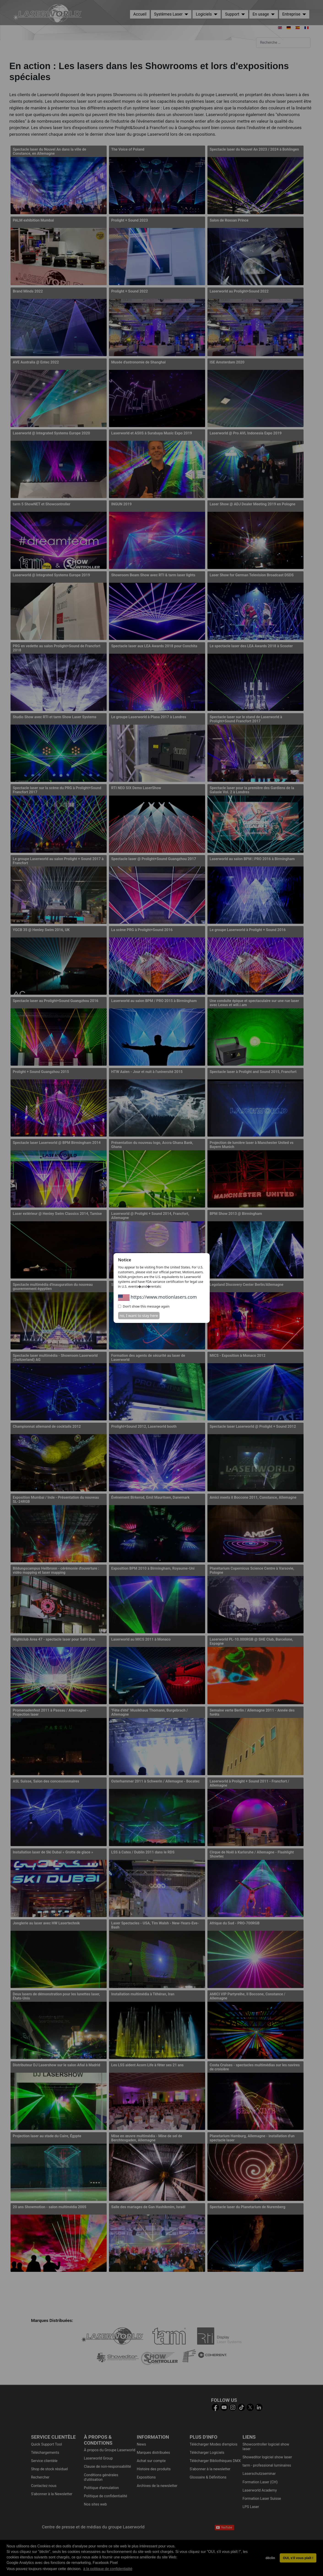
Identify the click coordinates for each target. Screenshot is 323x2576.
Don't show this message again (144, 1306)
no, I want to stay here (139, 1315)
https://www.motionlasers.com (157, 1297)
